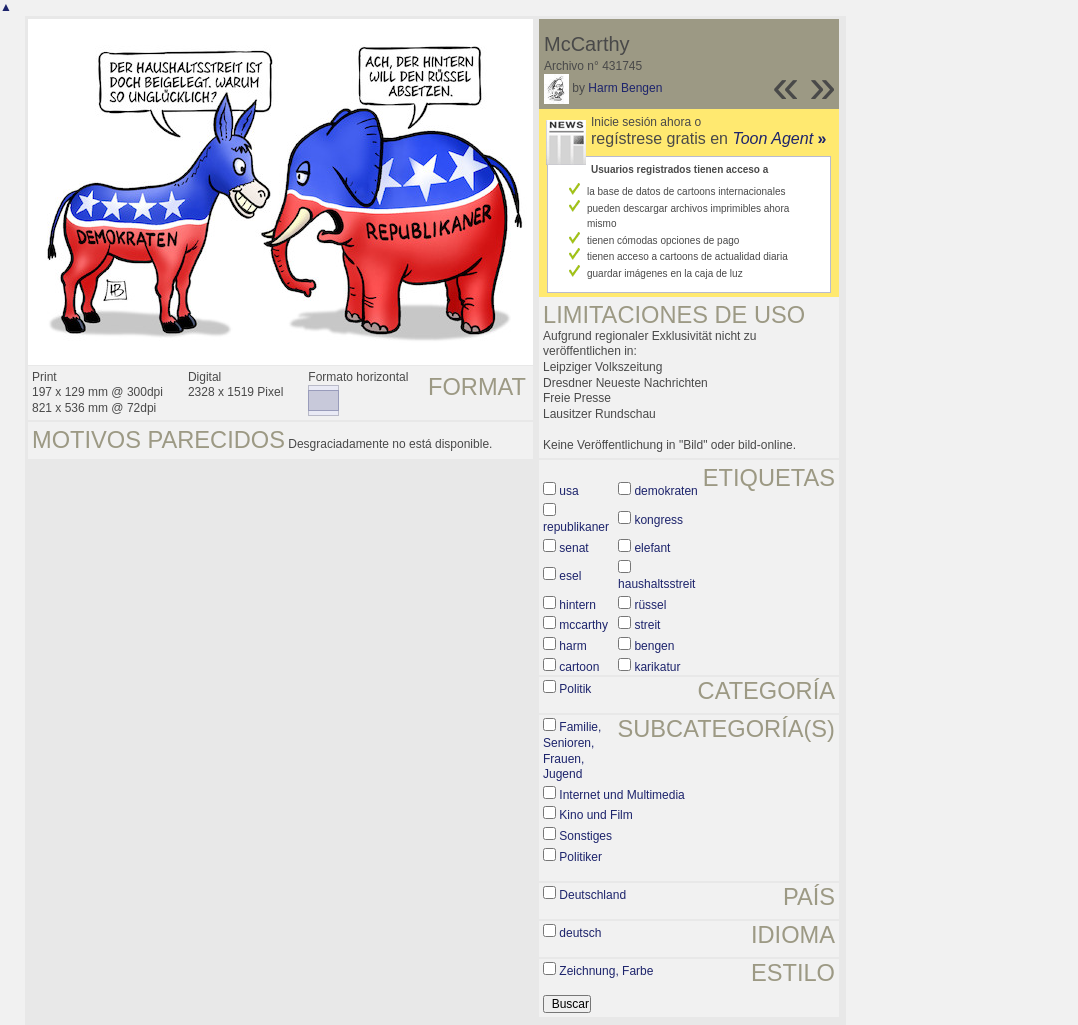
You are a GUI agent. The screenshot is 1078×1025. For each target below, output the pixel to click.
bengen (654, 646)
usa (568, 491)
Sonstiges (585, 836)
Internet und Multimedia (621, 795)
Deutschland (592, 895)
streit (647, 625)
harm (572, 646)
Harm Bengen (625, 88)
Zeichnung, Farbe (606, 971)
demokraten (665, 491)
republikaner (576, 527)
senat (573, 548)
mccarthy (583, 625)
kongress (658, 520)
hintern (577, 605)
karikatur (657, 667)
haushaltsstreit (656, 584)
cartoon (579, 667)
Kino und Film (595, 815)
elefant (652, 548)
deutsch (580, 933)
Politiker (580, 857)
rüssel (650, 605)
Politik (575, 689)
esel (570, 576)
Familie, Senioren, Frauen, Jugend (572, 750)
